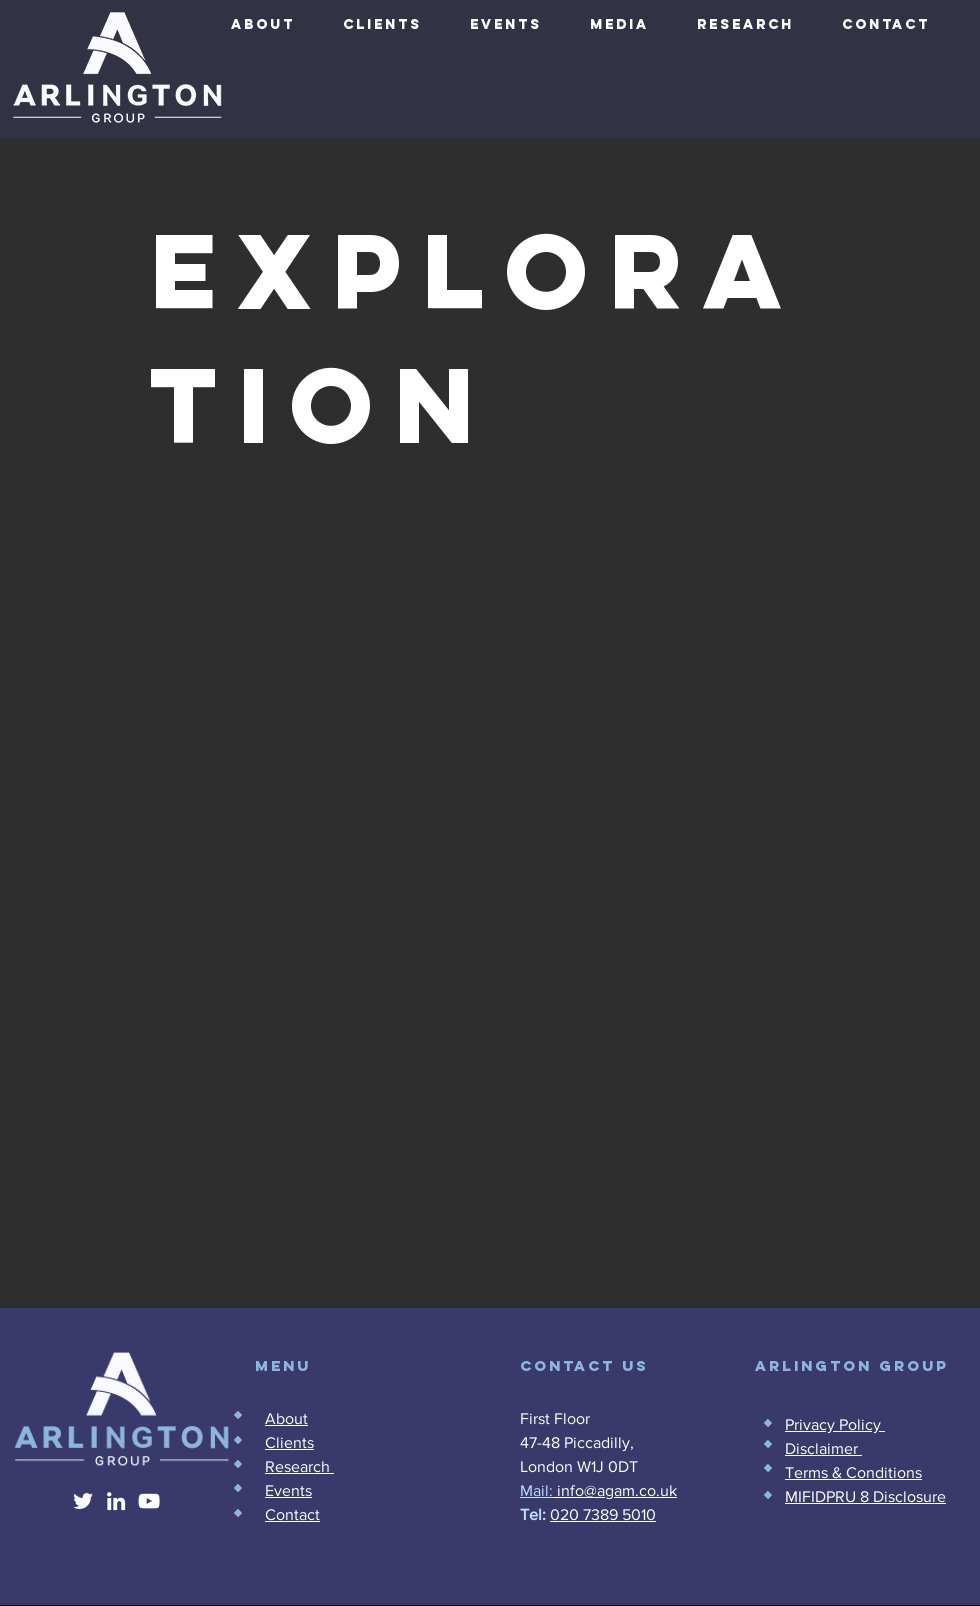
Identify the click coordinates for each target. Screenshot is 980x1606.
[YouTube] (149, 1501)
